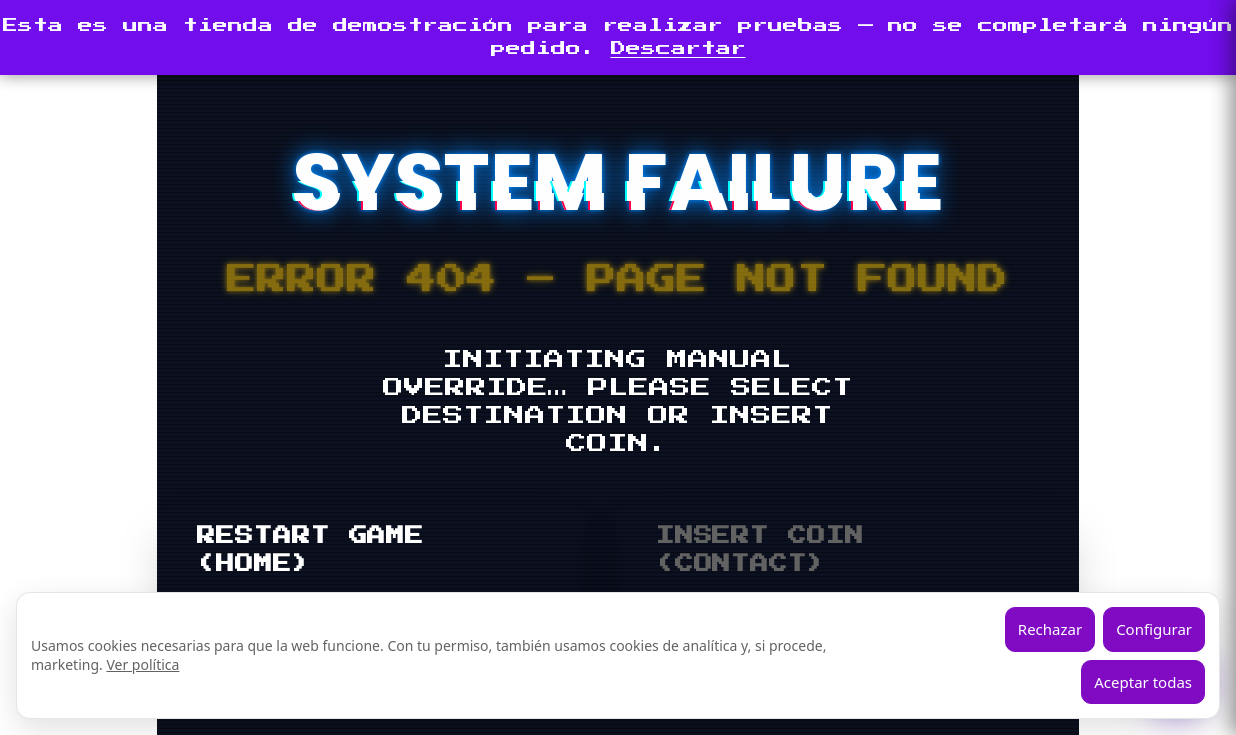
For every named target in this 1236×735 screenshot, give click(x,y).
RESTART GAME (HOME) (310, 550)
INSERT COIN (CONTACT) (760, 550)
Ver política (142, 664)
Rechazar (1050, 629)
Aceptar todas (1143, 682)
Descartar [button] (678, 48)
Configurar (1154, 629)
